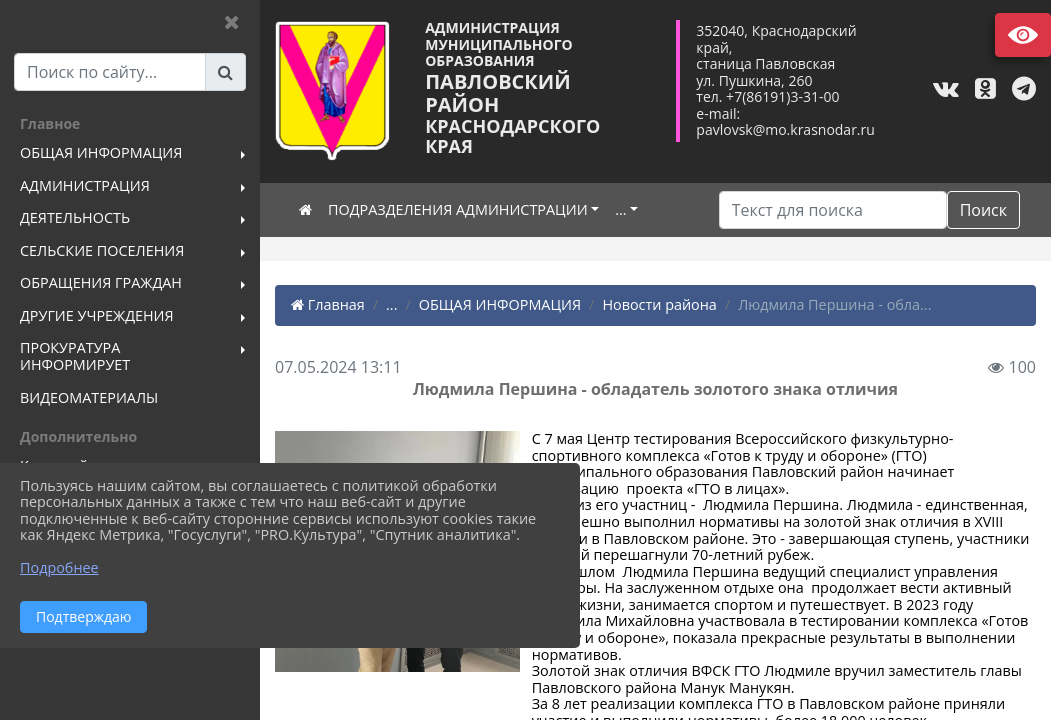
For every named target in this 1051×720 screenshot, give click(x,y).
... (620, 209)
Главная (328, 304)
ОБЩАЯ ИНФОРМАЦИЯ (500, 304)
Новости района (659, 304)
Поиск (983, 210)
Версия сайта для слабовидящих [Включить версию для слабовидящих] (1023, 35)
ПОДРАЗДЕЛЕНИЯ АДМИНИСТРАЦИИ (458, 209)
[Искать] (833, 210)
